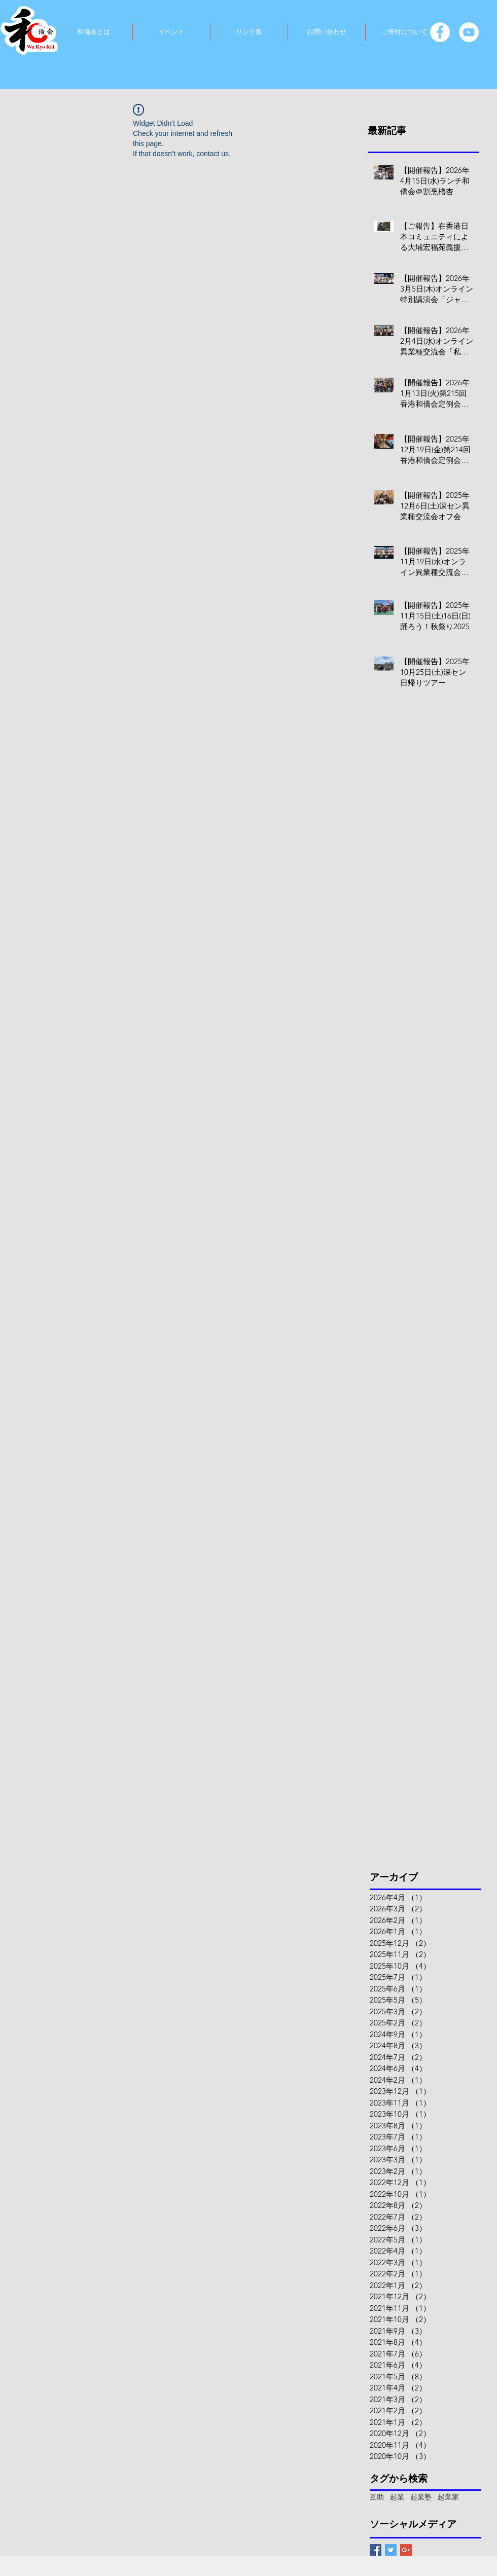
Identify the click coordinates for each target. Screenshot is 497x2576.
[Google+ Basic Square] (406, 2550)
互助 (377, 2497)
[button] (93, 32)
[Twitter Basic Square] (391, 2550)
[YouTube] (469, 32)
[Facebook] (440, 32)
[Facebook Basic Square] (375, 2550)
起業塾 (421, 2497)
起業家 (448, 2497)
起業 (397, 2497)
